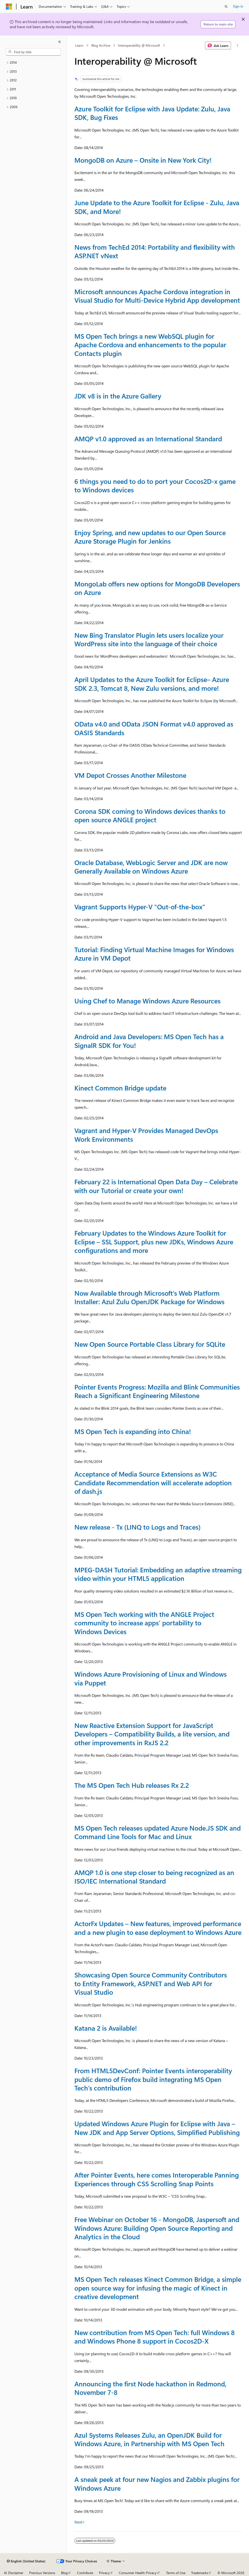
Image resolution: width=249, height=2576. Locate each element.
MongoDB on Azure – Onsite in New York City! (143, 160)
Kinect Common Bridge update (120, 1087)
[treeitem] (33, 63)
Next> (79, 2521)
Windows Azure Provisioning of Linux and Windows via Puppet (150, 1678)
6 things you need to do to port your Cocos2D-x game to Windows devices (155, 485)
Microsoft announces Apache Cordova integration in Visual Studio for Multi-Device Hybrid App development (157, 295)
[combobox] (33, 52)
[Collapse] (59, 41)
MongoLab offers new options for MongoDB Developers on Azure (157, 588)
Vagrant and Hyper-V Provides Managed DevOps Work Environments (146, 1134)
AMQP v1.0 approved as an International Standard (148, 438)
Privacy (104, 2572)
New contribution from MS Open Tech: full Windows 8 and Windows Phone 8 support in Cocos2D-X (154, 2336)
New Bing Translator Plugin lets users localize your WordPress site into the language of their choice (148, 639)
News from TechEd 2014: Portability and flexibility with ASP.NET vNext (154, 251)
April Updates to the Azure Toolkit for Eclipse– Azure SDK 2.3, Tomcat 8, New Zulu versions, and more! (151, 683)
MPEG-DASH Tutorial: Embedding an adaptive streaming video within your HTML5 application (158, 1574)
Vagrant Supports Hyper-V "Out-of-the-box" (139, 906)
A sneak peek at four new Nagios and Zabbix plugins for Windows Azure (157, 2483)
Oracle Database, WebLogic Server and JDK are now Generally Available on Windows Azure (151, 866)
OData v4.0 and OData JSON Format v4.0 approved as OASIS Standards (153, 728)
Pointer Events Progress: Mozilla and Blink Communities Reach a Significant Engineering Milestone (157, 1391)
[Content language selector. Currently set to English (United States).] (26, 2561)
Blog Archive (100, 45)
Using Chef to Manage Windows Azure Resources (147, 1000)
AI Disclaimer (13, 2572)
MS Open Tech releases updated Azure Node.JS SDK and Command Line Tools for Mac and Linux (157, 1832)
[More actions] (237, 45)
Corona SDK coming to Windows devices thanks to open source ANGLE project (149, 815)
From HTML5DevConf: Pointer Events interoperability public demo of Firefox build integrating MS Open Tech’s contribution (153, 2079)
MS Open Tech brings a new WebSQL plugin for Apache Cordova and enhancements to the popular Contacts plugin (150, 345)
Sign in (238, 6)
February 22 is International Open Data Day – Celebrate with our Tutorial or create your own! (156, 1186)
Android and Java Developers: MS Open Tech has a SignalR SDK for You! (149, 1040)
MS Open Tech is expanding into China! (132, 1431)
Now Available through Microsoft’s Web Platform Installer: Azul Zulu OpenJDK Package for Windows (149, 1297)
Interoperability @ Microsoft (139, 45)
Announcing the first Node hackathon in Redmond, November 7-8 (150, 2388)
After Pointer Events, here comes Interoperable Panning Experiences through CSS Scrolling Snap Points (156, 2179)
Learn (79, 45)
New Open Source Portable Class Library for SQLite (149, 1344)
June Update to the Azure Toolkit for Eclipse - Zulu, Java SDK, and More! (156, 206)
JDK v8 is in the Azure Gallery (117, 395)
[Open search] (226, 6)
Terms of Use (175, 2572)
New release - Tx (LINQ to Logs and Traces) (137, 1527)
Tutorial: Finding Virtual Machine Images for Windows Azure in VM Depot (154, 953)
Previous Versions (42, 2572)
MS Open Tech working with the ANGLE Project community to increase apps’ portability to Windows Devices (144, 1623)
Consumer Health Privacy (138, 2572)
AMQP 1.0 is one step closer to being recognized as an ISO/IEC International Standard (154, 1876)
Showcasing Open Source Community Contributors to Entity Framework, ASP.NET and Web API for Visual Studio (150, 1983)
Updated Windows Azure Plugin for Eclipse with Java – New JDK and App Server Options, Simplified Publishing (157, 2127)
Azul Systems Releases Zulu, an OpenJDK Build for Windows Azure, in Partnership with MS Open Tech (149, 2439)
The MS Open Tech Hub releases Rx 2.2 (131, 1785)
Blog (64, 2572)
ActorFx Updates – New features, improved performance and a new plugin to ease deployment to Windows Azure (157, 1927)
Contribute (85, 2572)
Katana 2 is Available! (105, 2028)
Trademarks (199, 2572)
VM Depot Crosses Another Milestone (130, 775)
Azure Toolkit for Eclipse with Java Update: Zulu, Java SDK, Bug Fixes (152, 113)
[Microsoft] (9, 6)
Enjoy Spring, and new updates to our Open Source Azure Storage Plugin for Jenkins (150, 536)
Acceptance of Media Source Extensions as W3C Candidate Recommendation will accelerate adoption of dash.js (153, 1482)
